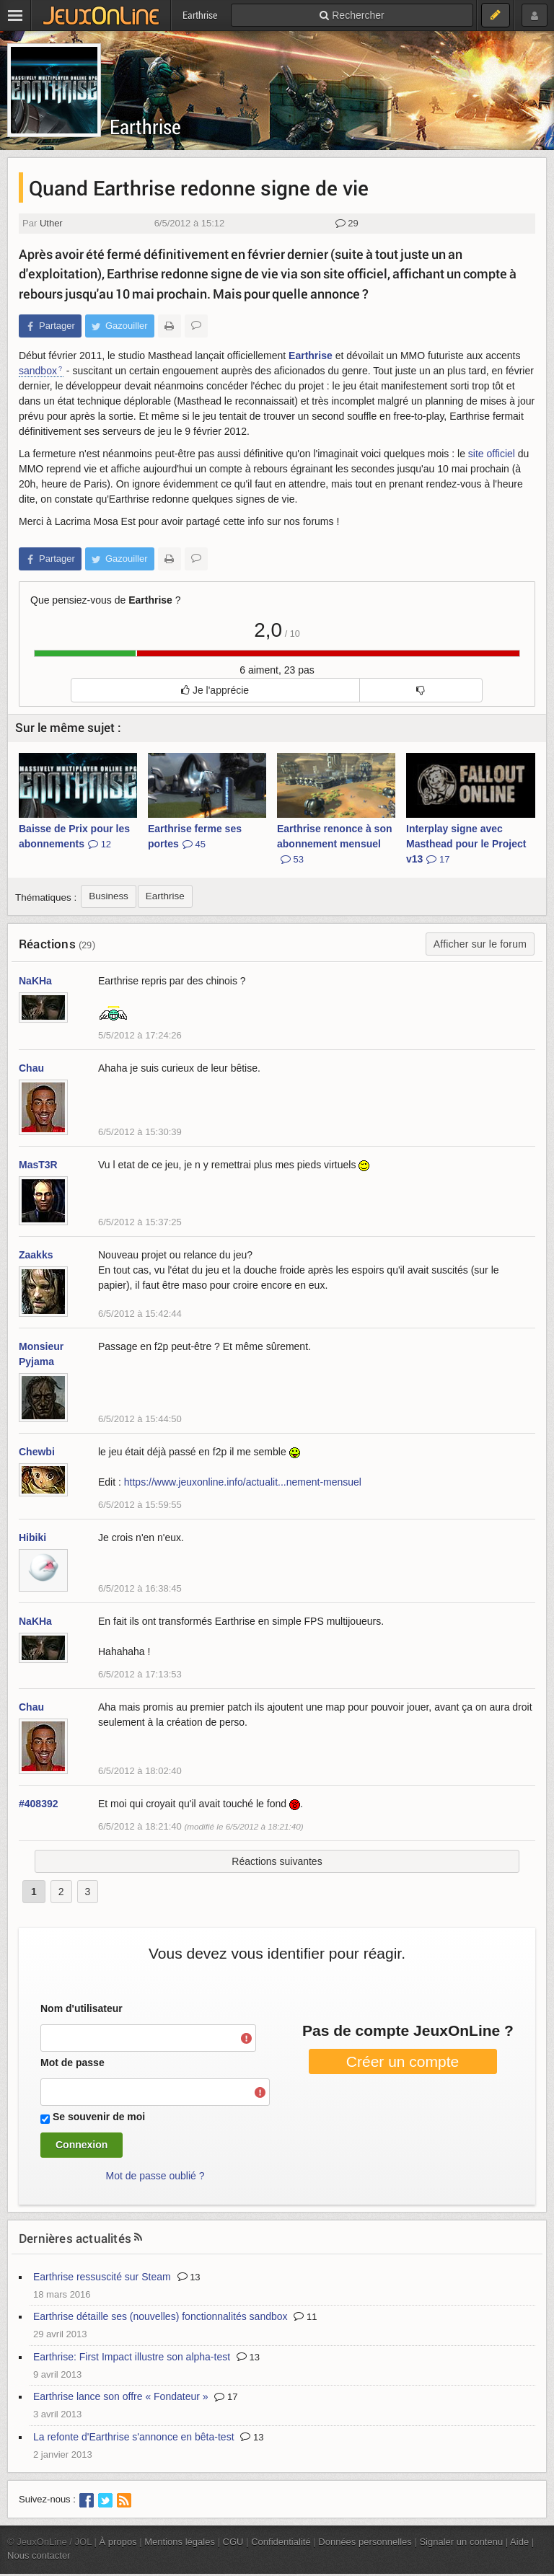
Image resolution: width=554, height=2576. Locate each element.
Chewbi (37, 1451)
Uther (51, 223)
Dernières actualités (75, 2238)
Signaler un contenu (461, 2541)
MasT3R (38, 1164)
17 (225, 2396)
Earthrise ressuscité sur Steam (102, 2276)
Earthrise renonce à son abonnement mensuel (334, 844)
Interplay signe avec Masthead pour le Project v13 (466, 844)
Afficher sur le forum (480, 944)
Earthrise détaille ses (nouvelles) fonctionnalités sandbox (160, 2316)
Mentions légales (179, 2541)
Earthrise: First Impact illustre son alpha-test (131, 2357)
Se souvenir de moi (99, 2116)
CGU (233, 2541)
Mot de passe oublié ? (155, 2176)
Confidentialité (281, 2541)
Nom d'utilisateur (81, 2008)
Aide (519, 2541)
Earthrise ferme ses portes (195, 836)
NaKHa (35, 981)
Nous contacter (39, 2555)
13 (189, 2277)
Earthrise (145, 126)
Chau (31, 1068)
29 (347, 223)
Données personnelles (365, 2541)
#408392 (38, 1803)
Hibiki (32, 1537)
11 (305, 2316)
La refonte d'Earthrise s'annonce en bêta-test (133, 2437)
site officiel (491, 453)
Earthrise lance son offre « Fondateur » (120, 2396)
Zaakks (36, 1255)
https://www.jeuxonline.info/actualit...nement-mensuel (242, 1482)
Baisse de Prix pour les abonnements (74, 836)
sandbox (38, 370)
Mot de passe (72, 2062)
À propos (118, 2541)
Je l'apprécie (215, 690)
